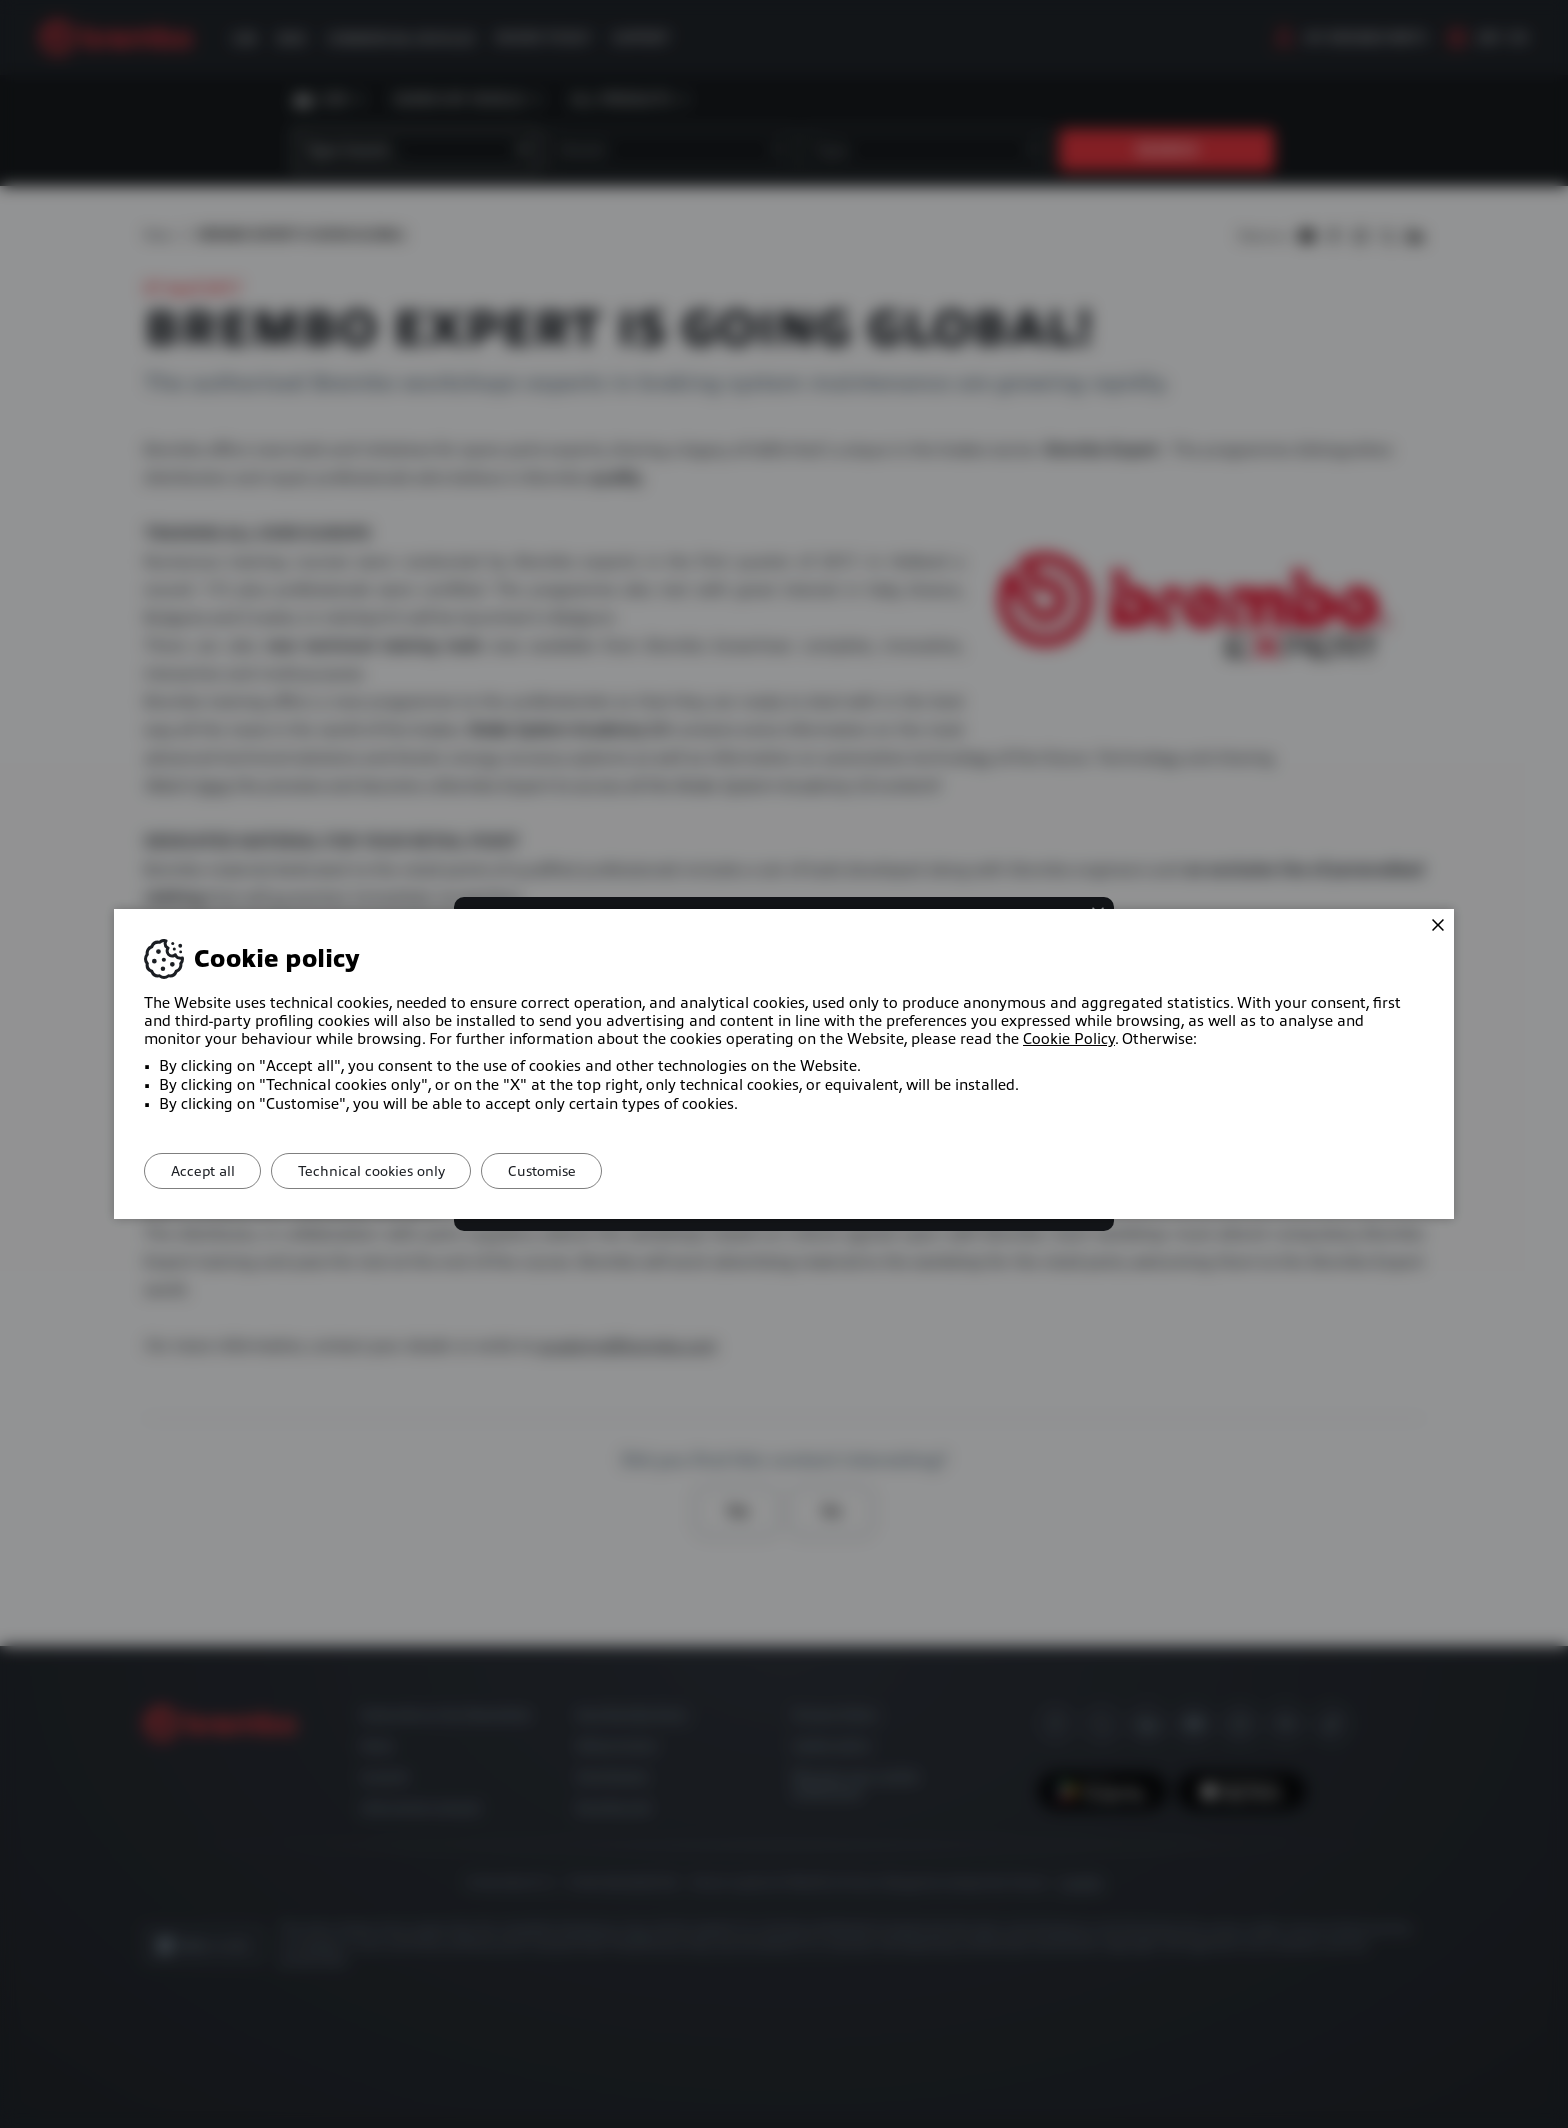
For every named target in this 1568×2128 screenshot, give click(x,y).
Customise (564, 1171)
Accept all (207, 1171)
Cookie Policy (1069, 1039)
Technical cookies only (384, 1171)
